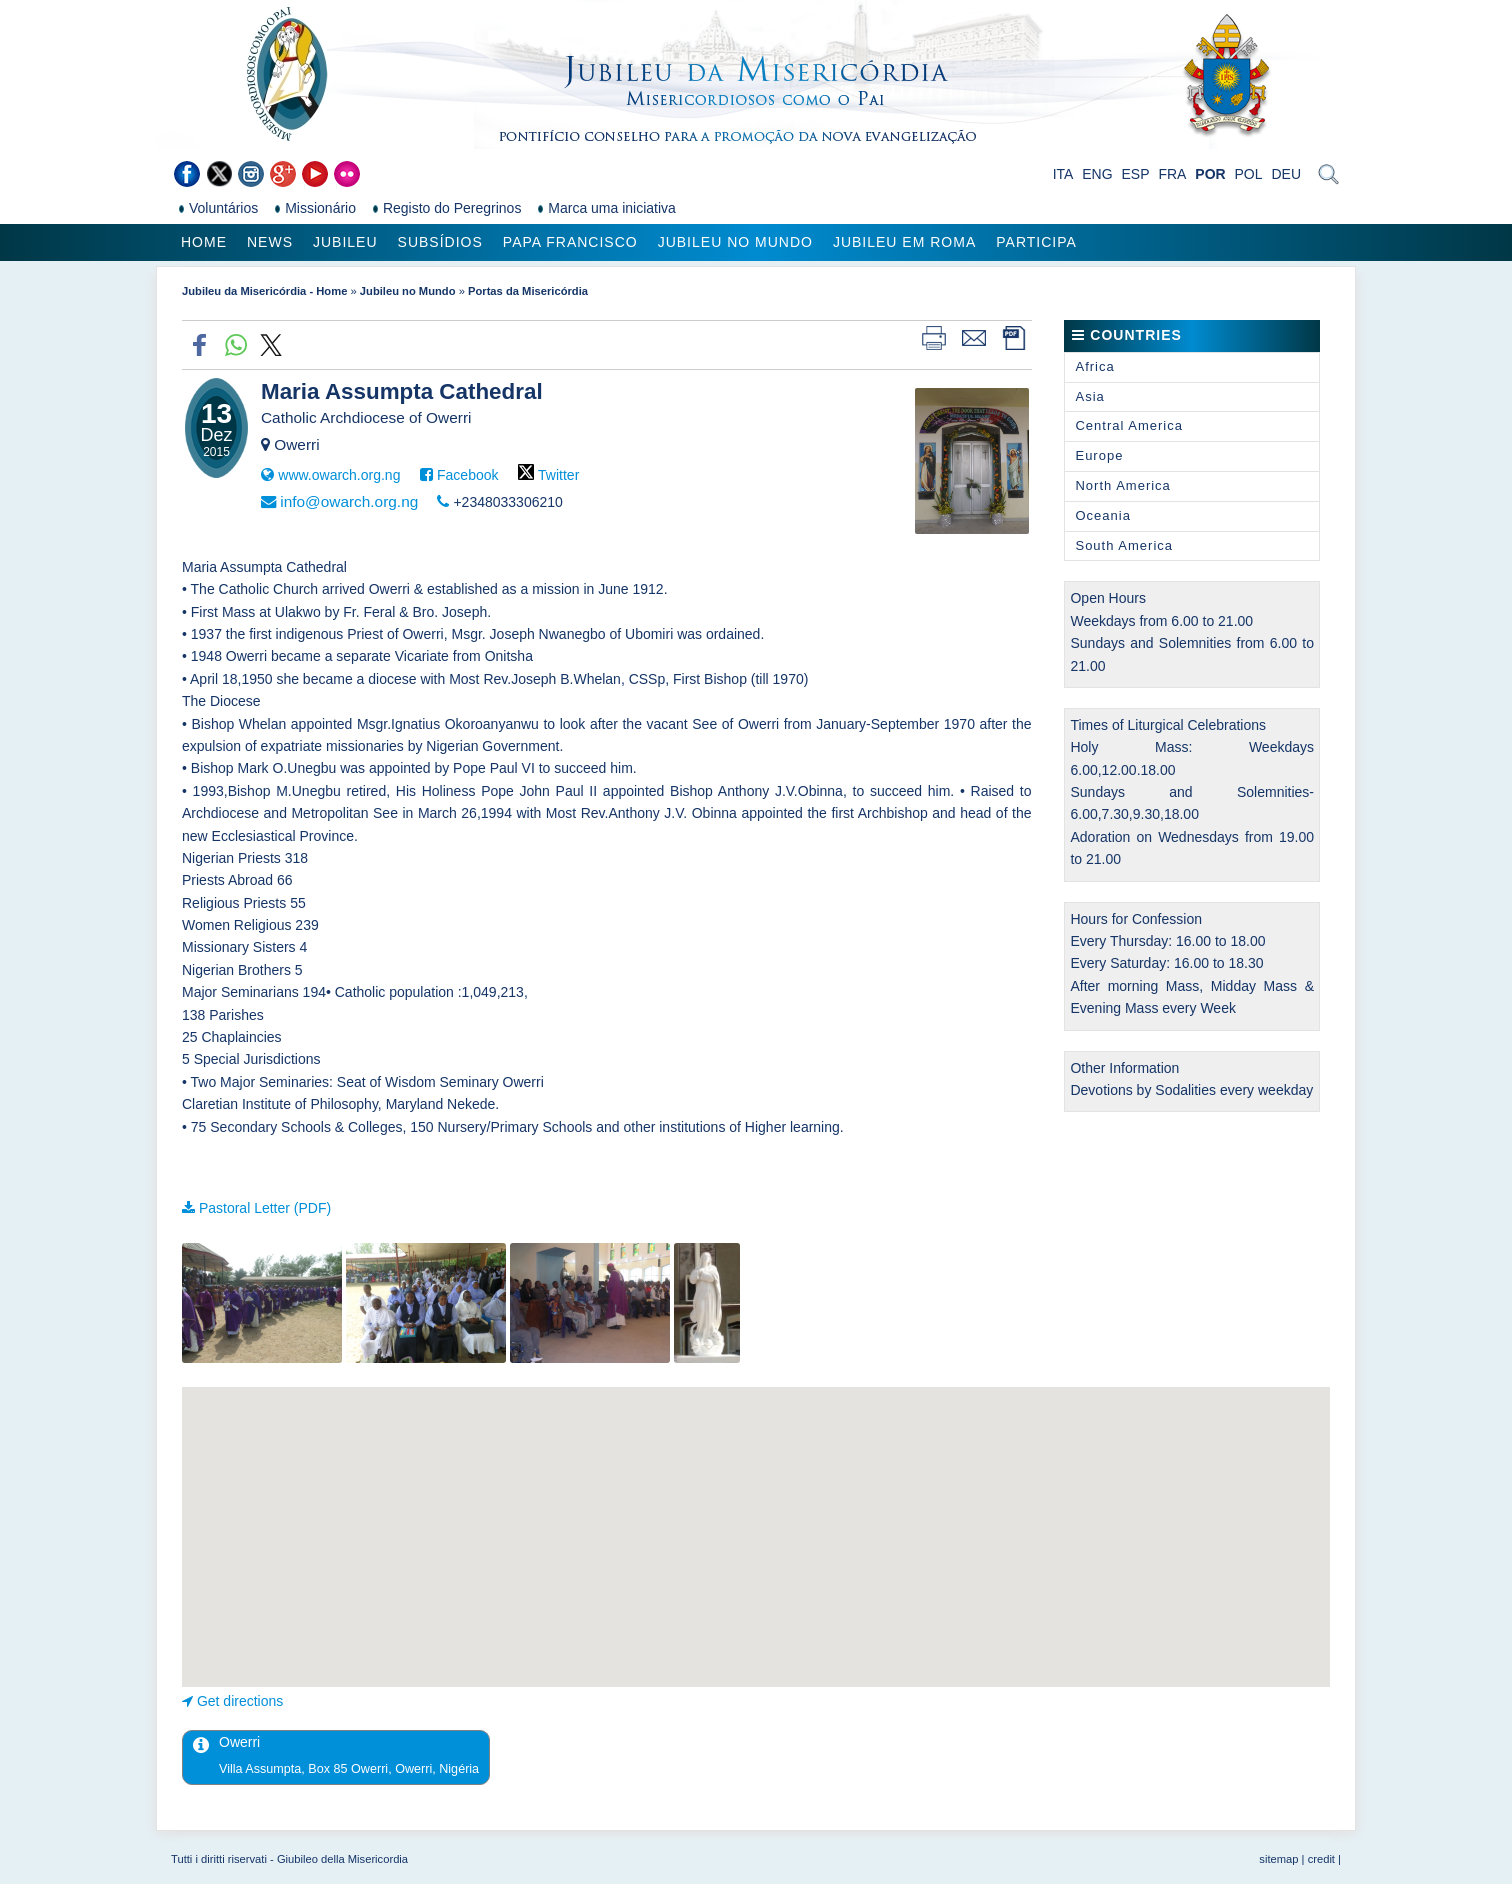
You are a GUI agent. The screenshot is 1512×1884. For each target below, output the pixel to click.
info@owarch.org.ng (349, 501)
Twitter (558, 475)
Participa (1036, 242)
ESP (1136, 174)
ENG (1097, 174)
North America (1122, 485)
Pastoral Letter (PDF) (265, 1208)
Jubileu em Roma (904, 242)
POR (1210, 174)
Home (204, 242)
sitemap (1278, 1859)
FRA (1172, 174)
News (270, 242)
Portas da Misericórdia (528, 291)
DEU (1286, 174)
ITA (1063, 174)
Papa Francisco (570, 242)
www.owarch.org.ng (339, 475)
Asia (1089, 396)
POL (1249, 174)
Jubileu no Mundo (735, 242)
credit (1321, 1859)
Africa (1094, 366)
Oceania (1102, 515)
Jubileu (345, 242)
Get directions (240, 1701)
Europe (1099, 455)
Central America (1128, 425)
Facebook (467, 475)
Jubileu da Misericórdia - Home (264, 291)
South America (1124, 545)
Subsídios (440, 242)
